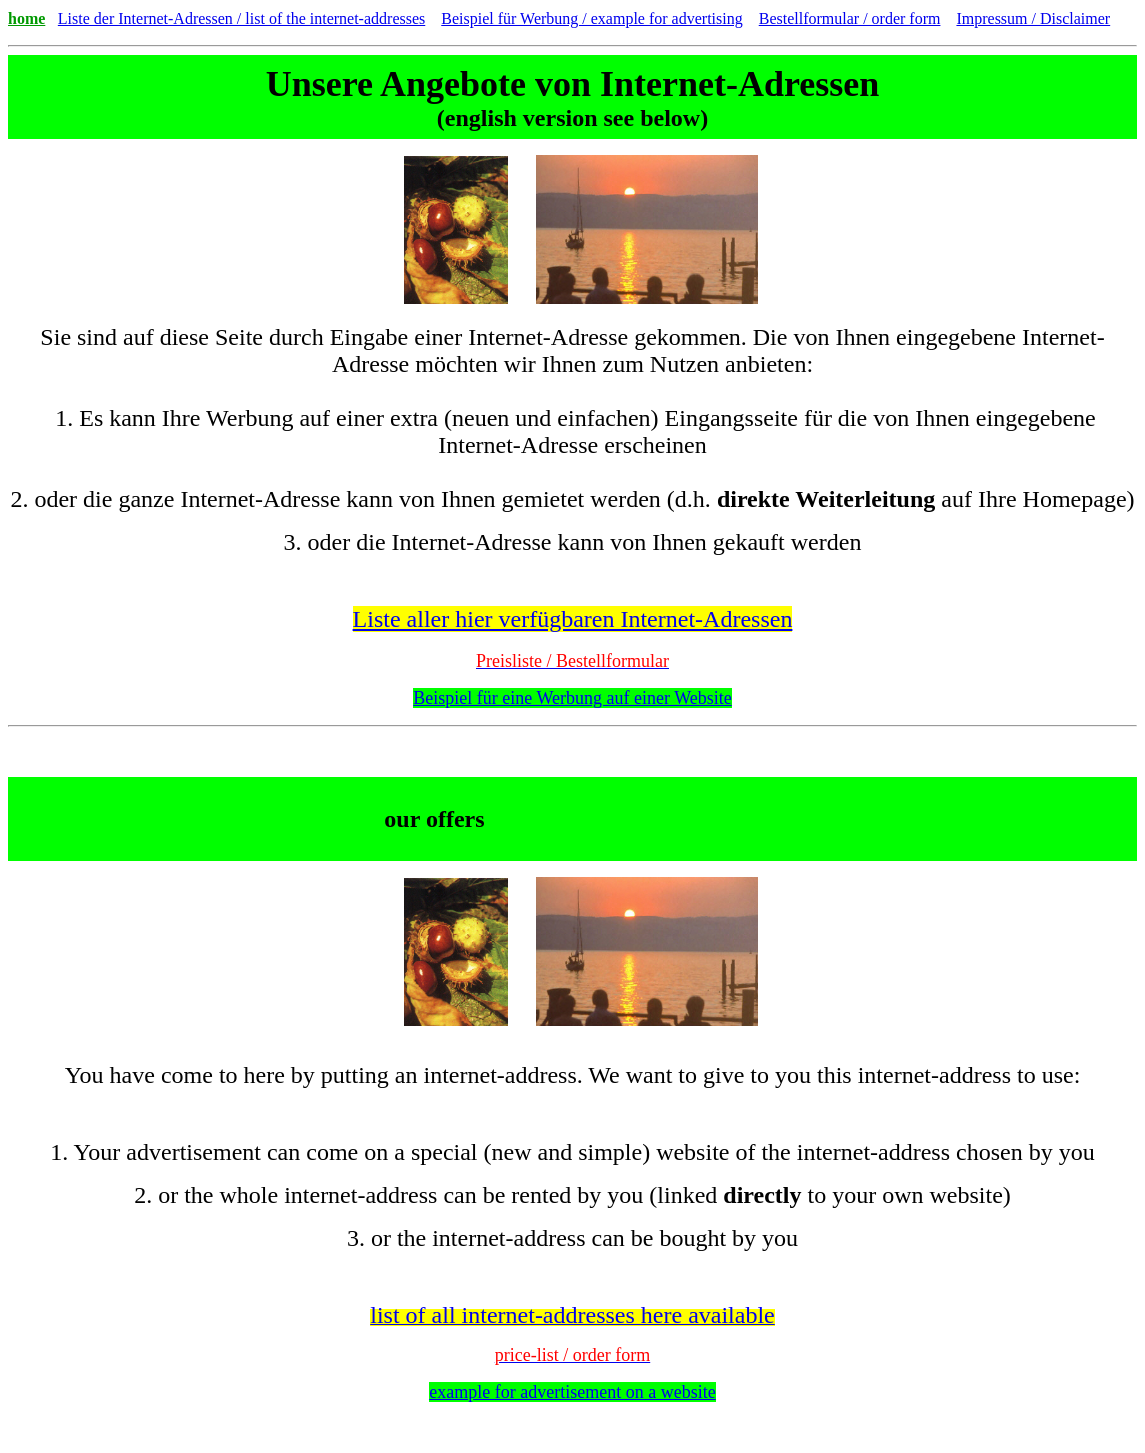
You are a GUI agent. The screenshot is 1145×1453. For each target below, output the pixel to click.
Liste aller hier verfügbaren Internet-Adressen (573, 619)
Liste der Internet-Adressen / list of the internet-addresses (241, 18)
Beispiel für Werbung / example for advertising (591, 18)
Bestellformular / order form (850, 18)
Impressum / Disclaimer (1033, 18)
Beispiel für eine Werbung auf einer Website (572, 698)
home (26, 18)
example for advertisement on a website (572, 1392)
